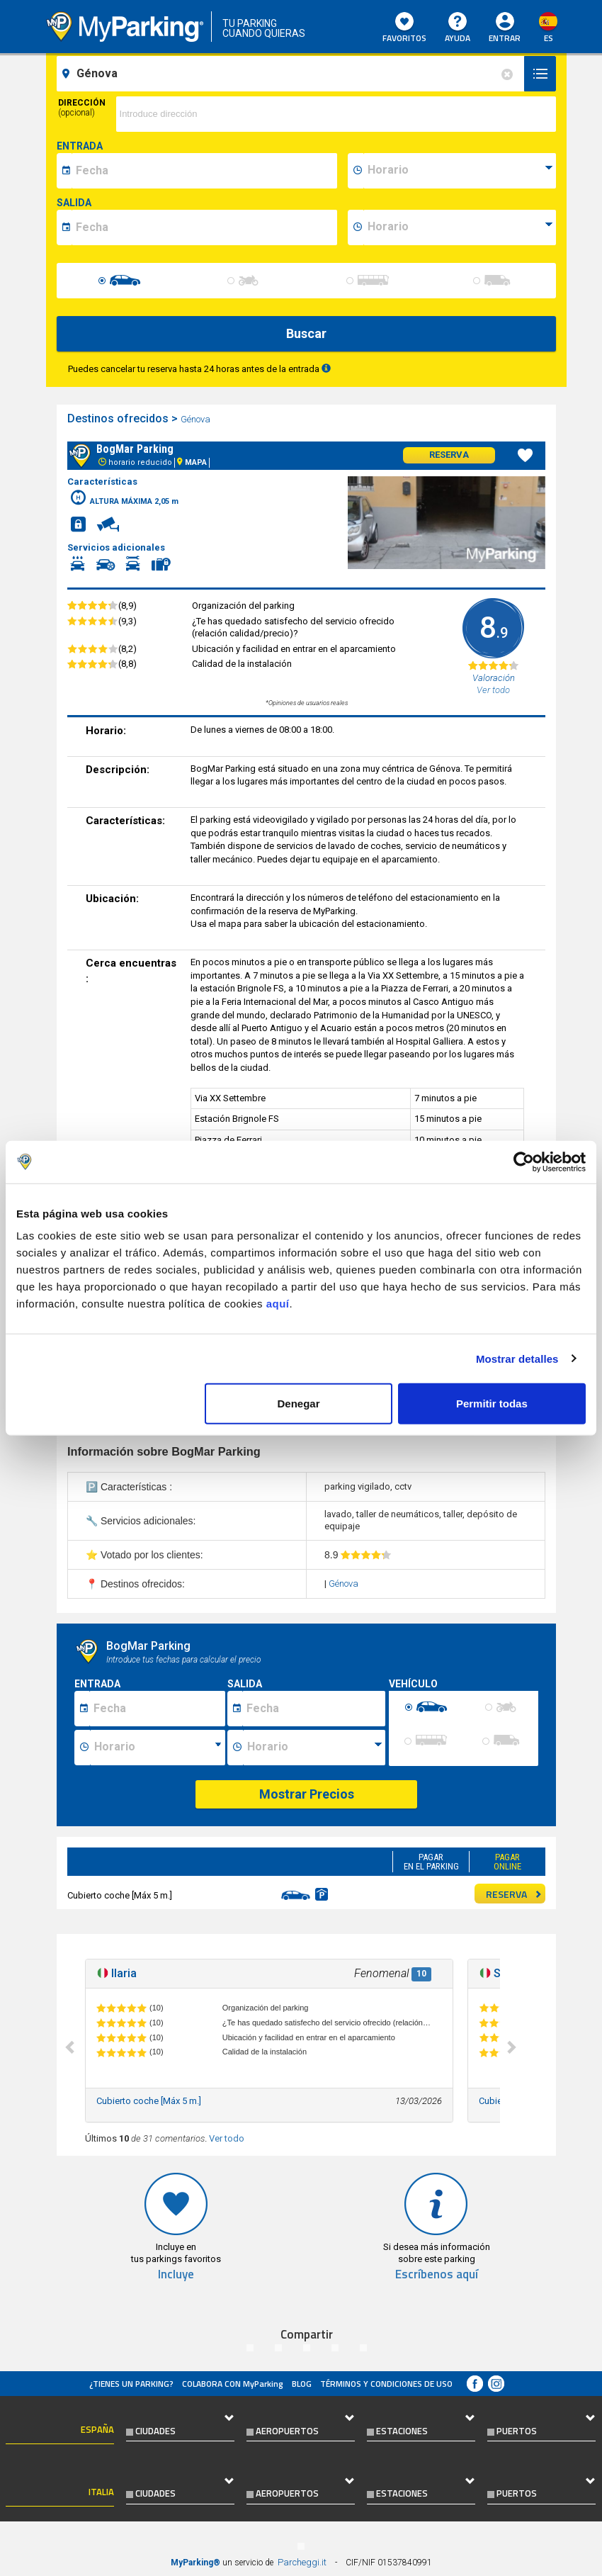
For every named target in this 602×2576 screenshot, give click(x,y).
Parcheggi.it (302, 2562)
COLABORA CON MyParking (232, 2383)
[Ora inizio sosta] (157, 1747)
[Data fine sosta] (313, 1708)
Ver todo (226, 2138)
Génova (196, 419)
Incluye (176, 2274)
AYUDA (457, 28)
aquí (278, 1304)
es (548, 38)
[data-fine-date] (204, 227)
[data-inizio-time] (459, 171)
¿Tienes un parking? (131, 2383)
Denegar (299, 1403)
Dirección (82, 108)
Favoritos (404, 28)
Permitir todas (492, 1403)
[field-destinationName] (292, 73)
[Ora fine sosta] (314, 1747)
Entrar (505, 38)
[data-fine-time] (459, 227)
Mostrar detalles (517, 1358)
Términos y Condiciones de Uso (386, 2383)
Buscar (306, 333)
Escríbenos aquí (436, 2274)
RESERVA (514, 1893)
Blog (302, 2383)
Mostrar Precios (306, 1794)
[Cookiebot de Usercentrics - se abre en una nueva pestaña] (524, 1161)
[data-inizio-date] (204, 171)
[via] (336, 114)
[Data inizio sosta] (157, 1708)
